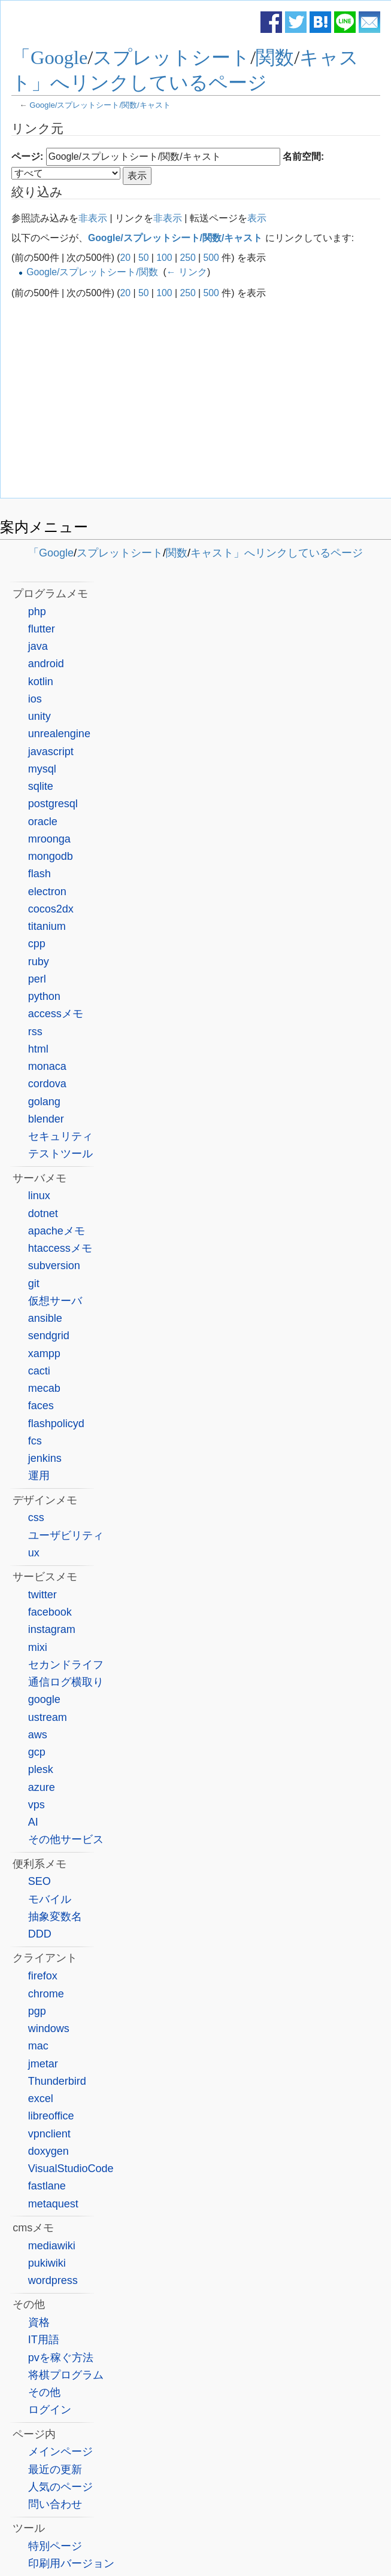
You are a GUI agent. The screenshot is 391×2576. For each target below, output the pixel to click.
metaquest (53, 2204)
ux (34, 1553)
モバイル (49, 1899)
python (44, 996)
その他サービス (66, 1839)
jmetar (43, 2064)
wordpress (53, 2280)
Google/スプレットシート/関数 (92, 272)
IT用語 (43, 2340)
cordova (47, 1084)
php (37, 612)
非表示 (92, 218)
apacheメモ (56, 1231)
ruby (38, 962)
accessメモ (55, 1014)
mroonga (49, 839)
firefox (42, 1976)
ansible (45, 1318)
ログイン (49, 2410)
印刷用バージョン (71, 2563)
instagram (51, 1629)
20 (125, 258)
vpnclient (49, 2134)
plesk (40, 1769)
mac (38, 2046)
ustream (47, 1717)
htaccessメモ (60, 1248)
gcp (37, 1752)
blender (46, 1119)
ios (35, 699)
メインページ (60, 2452)
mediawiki (51, 2246)
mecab (44, 1388)
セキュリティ (60, 1136)
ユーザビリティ (66, 1535)
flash (39, 874)
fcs (35, 1441)
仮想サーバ (55, 1301)
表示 (256, 218)
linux (39, 1196)
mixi (37, 1647)
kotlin (40, 682)
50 (143, 258)
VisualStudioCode (71, 2168)
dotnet (43, 1213)
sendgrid (48, 1336)
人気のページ (60, 2487)
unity (39, 716)
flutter (41, 629)
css (36, 1517)
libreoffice (51, 2116)
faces (41, 1406)
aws (37, 1735)
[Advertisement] (195, 399)
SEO (39, 1881)
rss (35, 1032)
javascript (51, 752)
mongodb (50, 856)
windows (48, 2028)
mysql (42, 769)
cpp (37, 944)
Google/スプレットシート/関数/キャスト (100, 105)
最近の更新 (55, 2469)
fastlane (47, 2186)
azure (41, 1787)
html (38, 1049)
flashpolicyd (56, 1424)
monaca (47, 1066)
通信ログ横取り (66, 1682)
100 (164, 258)
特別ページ (55, 2546)
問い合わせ (55, 2504)
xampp (44, 1354)
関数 (275, 57)
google (44, 1699)
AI (33, 1822)
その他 (44, 2392)
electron (47, 892)
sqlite (40, 786)
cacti (39, 1371)
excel (40, 2098)
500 (211, 258)
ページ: (27, 156)
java (38, 646)
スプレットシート (171, 57)
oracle (42, 822)
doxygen (48, 2151)
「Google (49, 57)
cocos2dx (51, 909)
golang (44, 1102)
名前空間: (303, 156)
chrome (46, 1994)
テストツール (60, 1154)
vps (36, 1805)
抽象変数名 (55, 1917)
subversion (54, 1266)
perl (37, 979)
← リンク (186, 272)
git (34, 1283)
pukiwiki (47, 2263)
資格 (39, 2322)
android (46, 664)
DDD (39, 1934)
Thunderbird (57, 2081)
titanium (47, 926)
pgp (37, 2011)
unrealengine (59, 734)
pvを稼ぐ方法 (60, 2358)
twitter (42, 1595)
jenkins (45, 1458)
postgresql (53, 804)
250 (187, 258)
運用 (39, 1476)
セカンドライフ (66, 1665)
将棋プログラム (66, 2375)
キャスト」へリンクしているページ (276, 553)
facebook (50, 1612)
